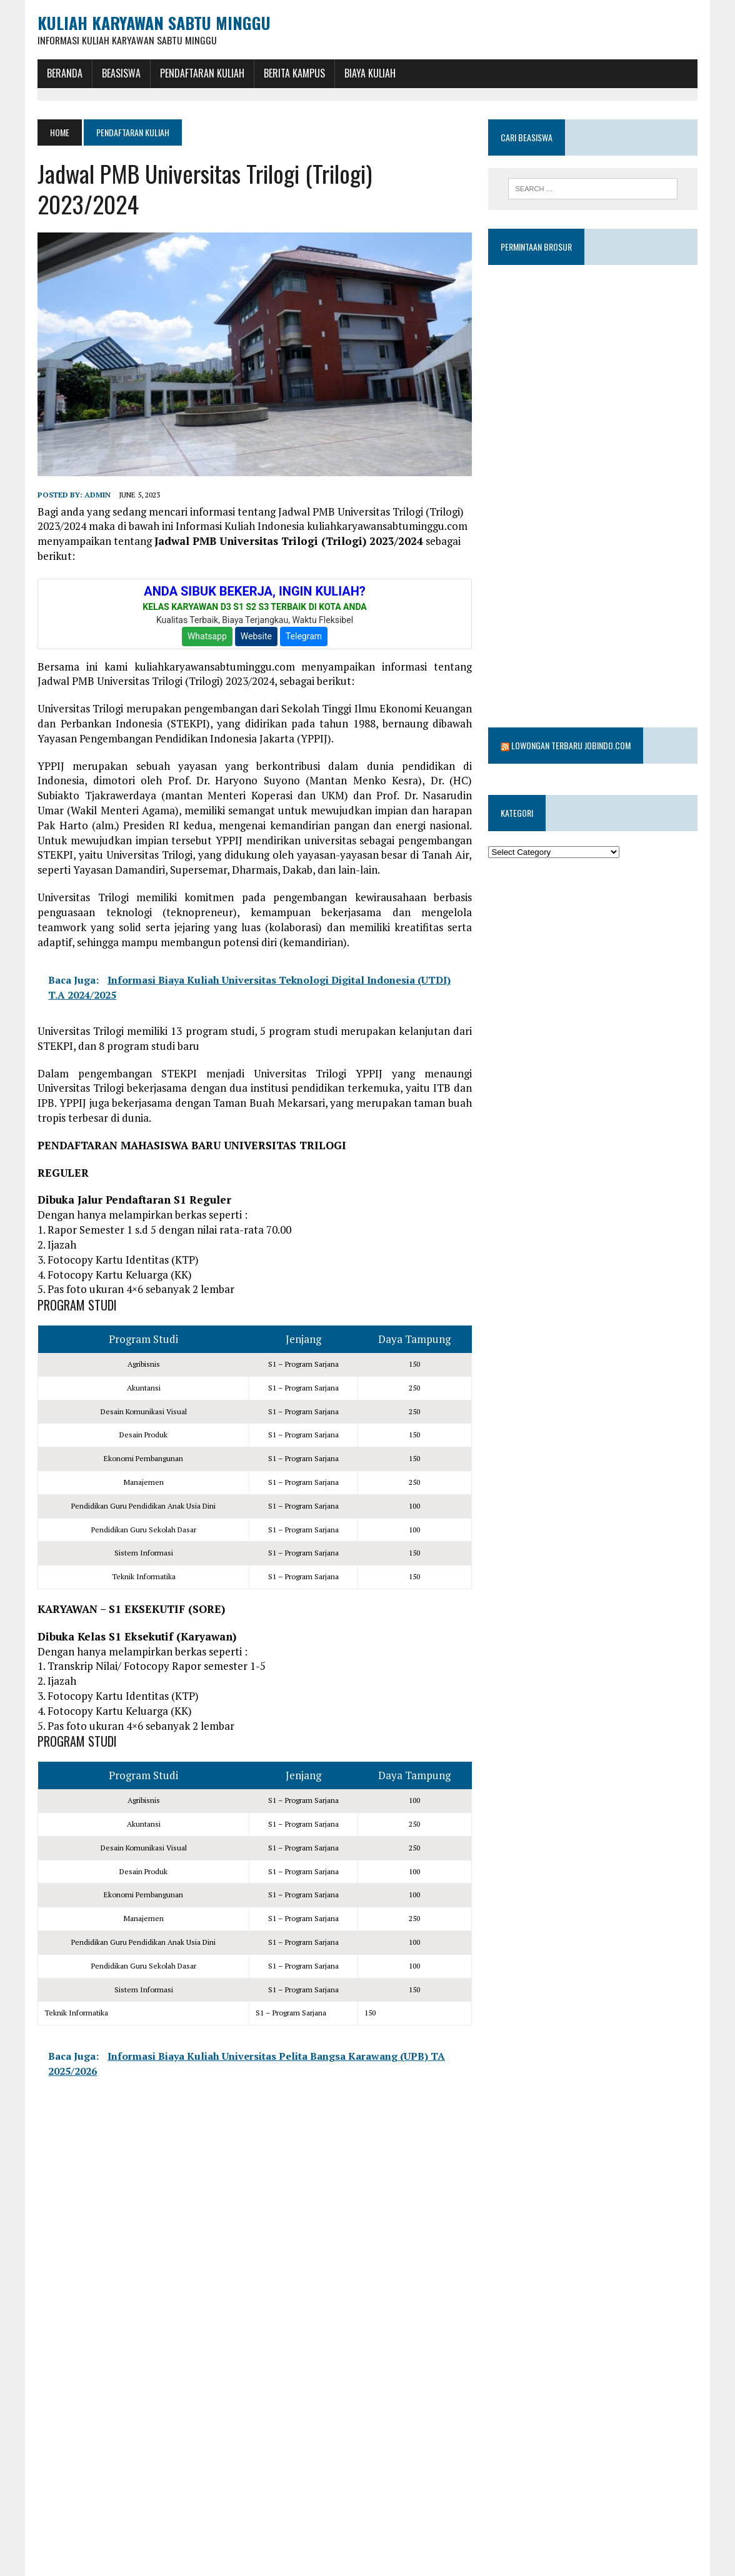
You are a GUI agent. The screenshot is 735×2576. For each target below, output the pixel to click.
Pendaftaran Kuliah (201, 73)
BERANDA (64, 73)
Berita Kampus (293, 73)
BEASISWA (120, 73)
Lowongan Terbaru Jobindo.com (571, 712)
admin (97, 495)
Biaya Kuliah (369, 73)
